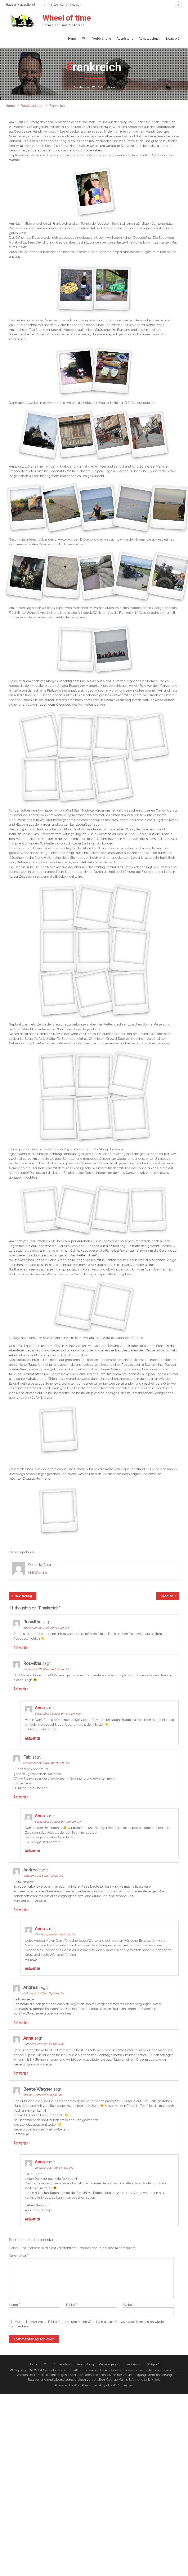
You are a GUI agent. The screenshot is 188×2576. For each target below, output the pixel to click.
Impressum (134, 2364)
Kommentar (18, 2256)
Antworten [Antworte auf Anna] (32, 1738)
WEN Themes (123, 2385)
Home (72, 38)
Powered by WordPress (72, 2385)
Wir (84, 38)
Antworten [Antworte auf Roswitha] (20, 1647)
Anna (111, 87)
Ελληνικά (172, 38)
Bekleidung (23, 1596)
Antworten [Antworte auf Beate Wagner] (20, 2143)
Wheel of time (66, 17)
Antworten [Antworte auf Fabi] (20, 1796)
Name (14, 2305)
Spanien (167, 1596)
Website (129, 2305)
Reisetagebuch (149, 38)
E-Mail (71, 2305)
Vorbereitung (101, 38)
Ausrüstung (125, 38)
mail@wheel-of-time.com (65, 4)
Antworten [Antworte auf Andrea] (20, 1909)
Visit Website (37, 1573)
